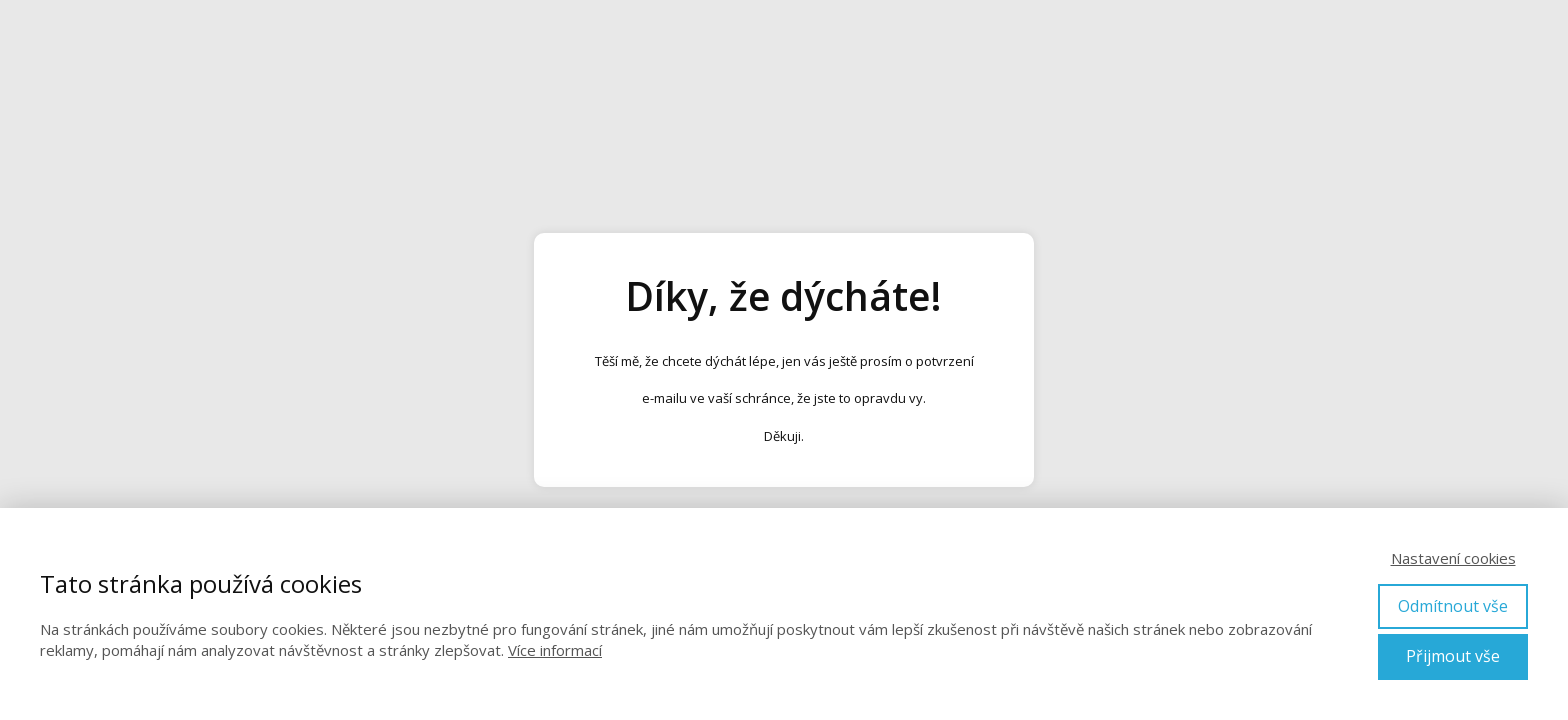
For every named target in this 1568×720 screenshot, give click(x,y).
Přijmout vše (1453, 656)
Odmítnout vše (1453, 606)
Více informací (555, 650)
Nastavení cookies (1453, 558)
